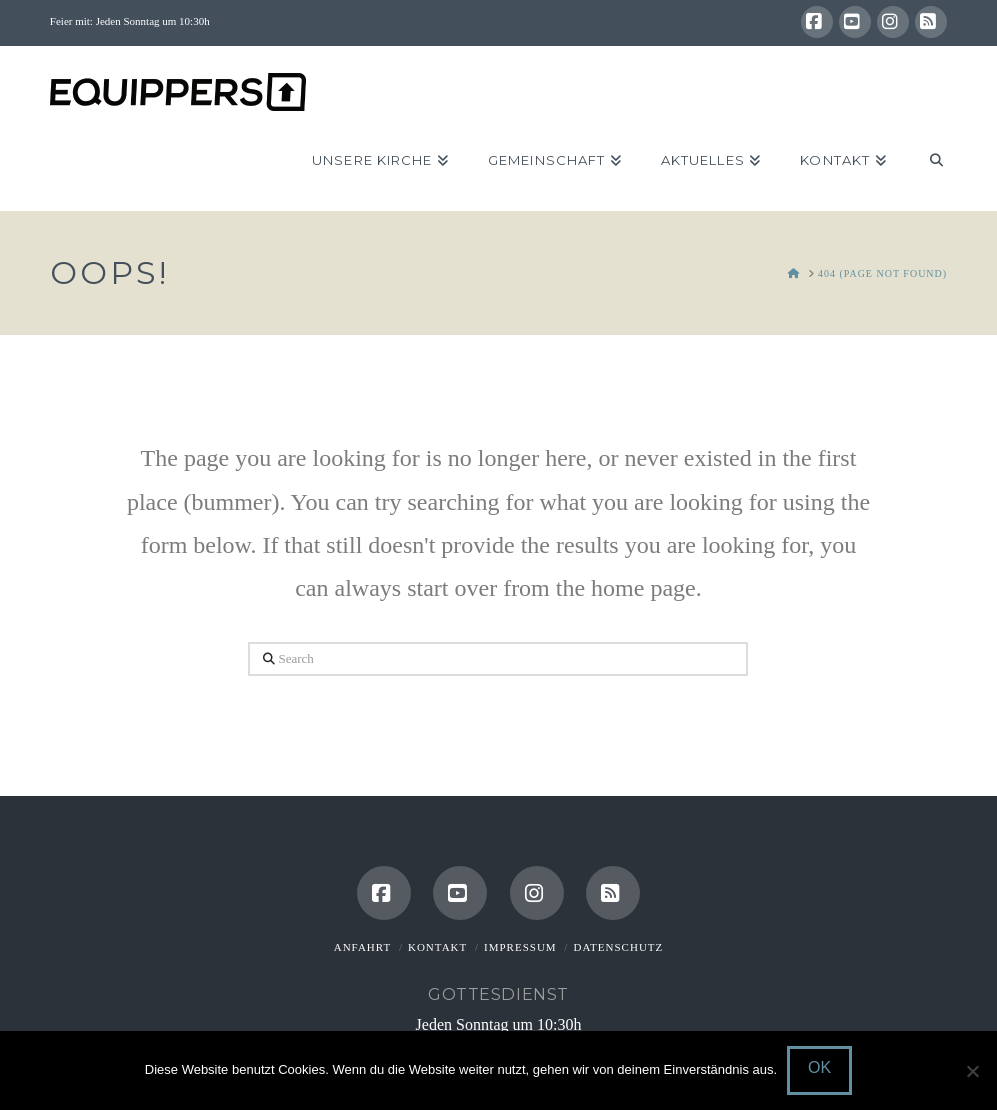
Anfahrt (362, 947)
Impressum (520, 947)
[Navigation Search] (926, 161)
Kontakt (437, 947)
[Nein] (972, 1071)
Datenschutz (618, 947)
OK (819, 1067)
